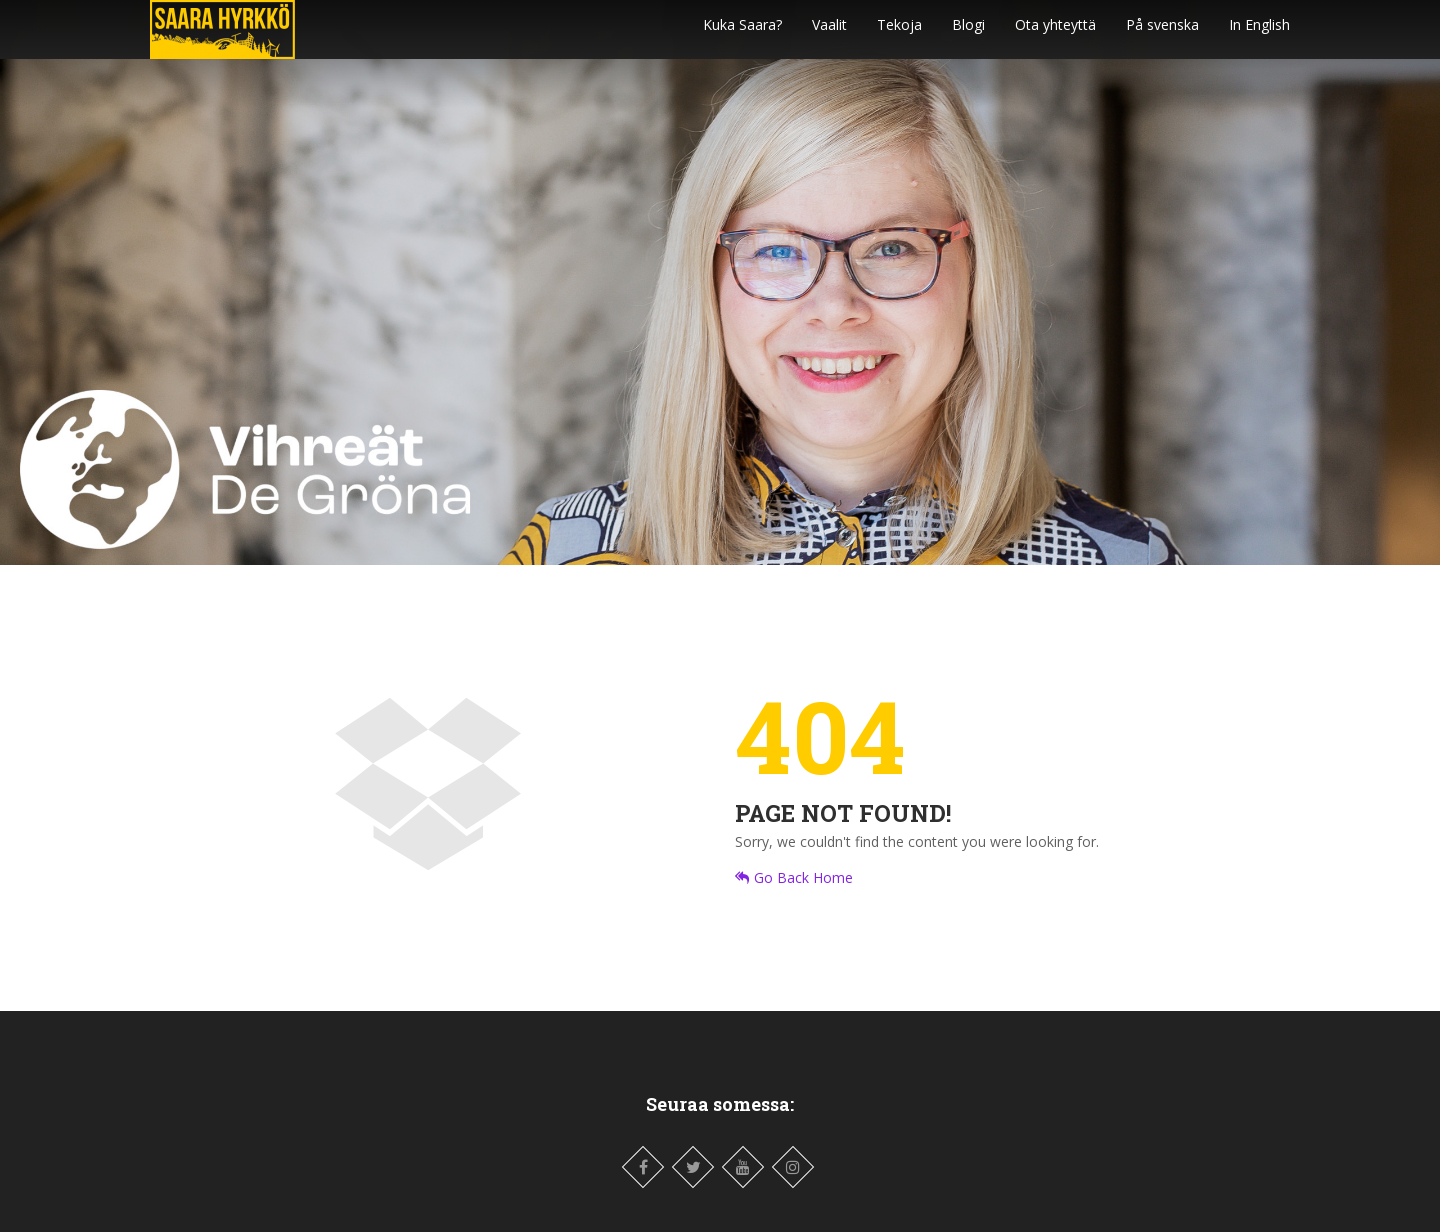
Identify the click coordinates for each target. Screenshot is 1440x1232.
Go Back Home (794, 877)
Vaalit (829, 34)
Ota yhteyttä (1055, 34)
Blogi (968, 34)
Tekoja (899, 34)
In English (1259, 34)
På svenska (1162, 34)
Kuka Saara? (742, 34)
